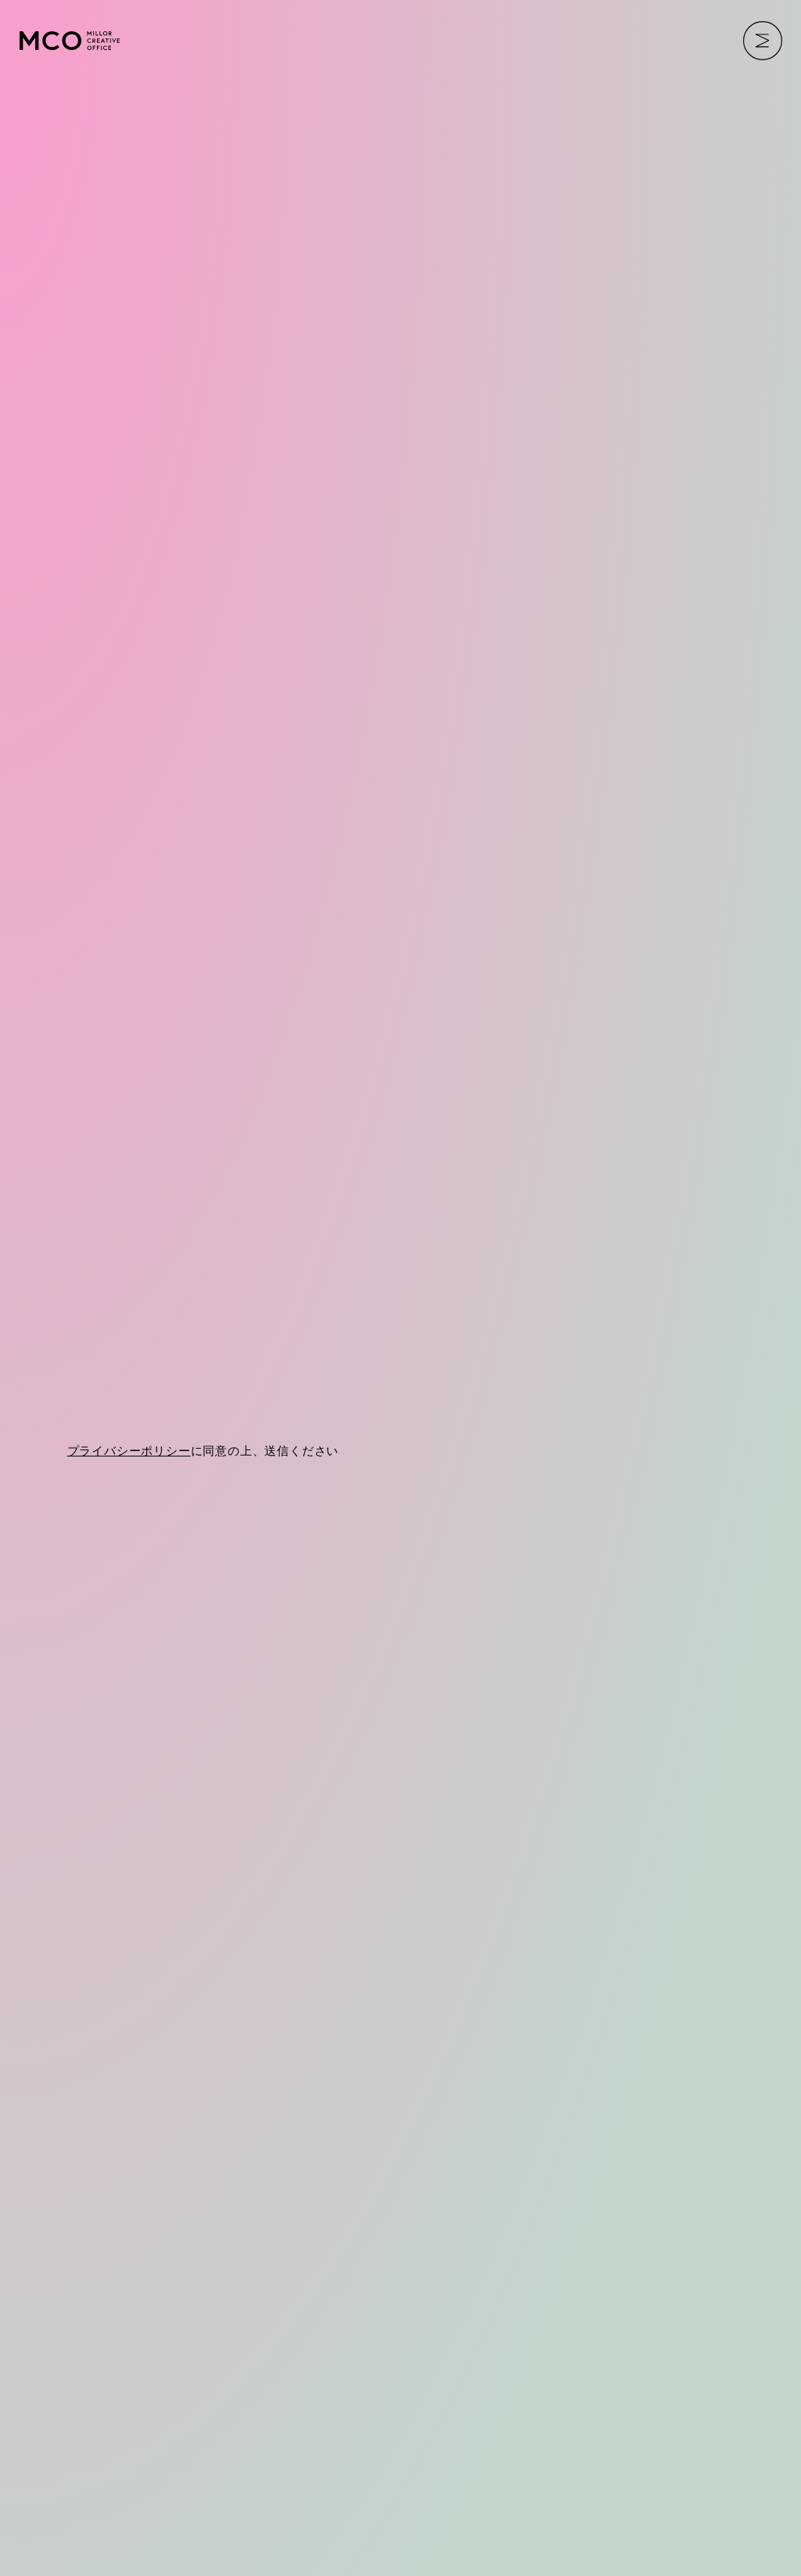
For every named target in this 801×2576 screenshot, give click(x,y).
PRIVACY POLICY (92, 2488)
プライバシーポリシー (129, 1492)
